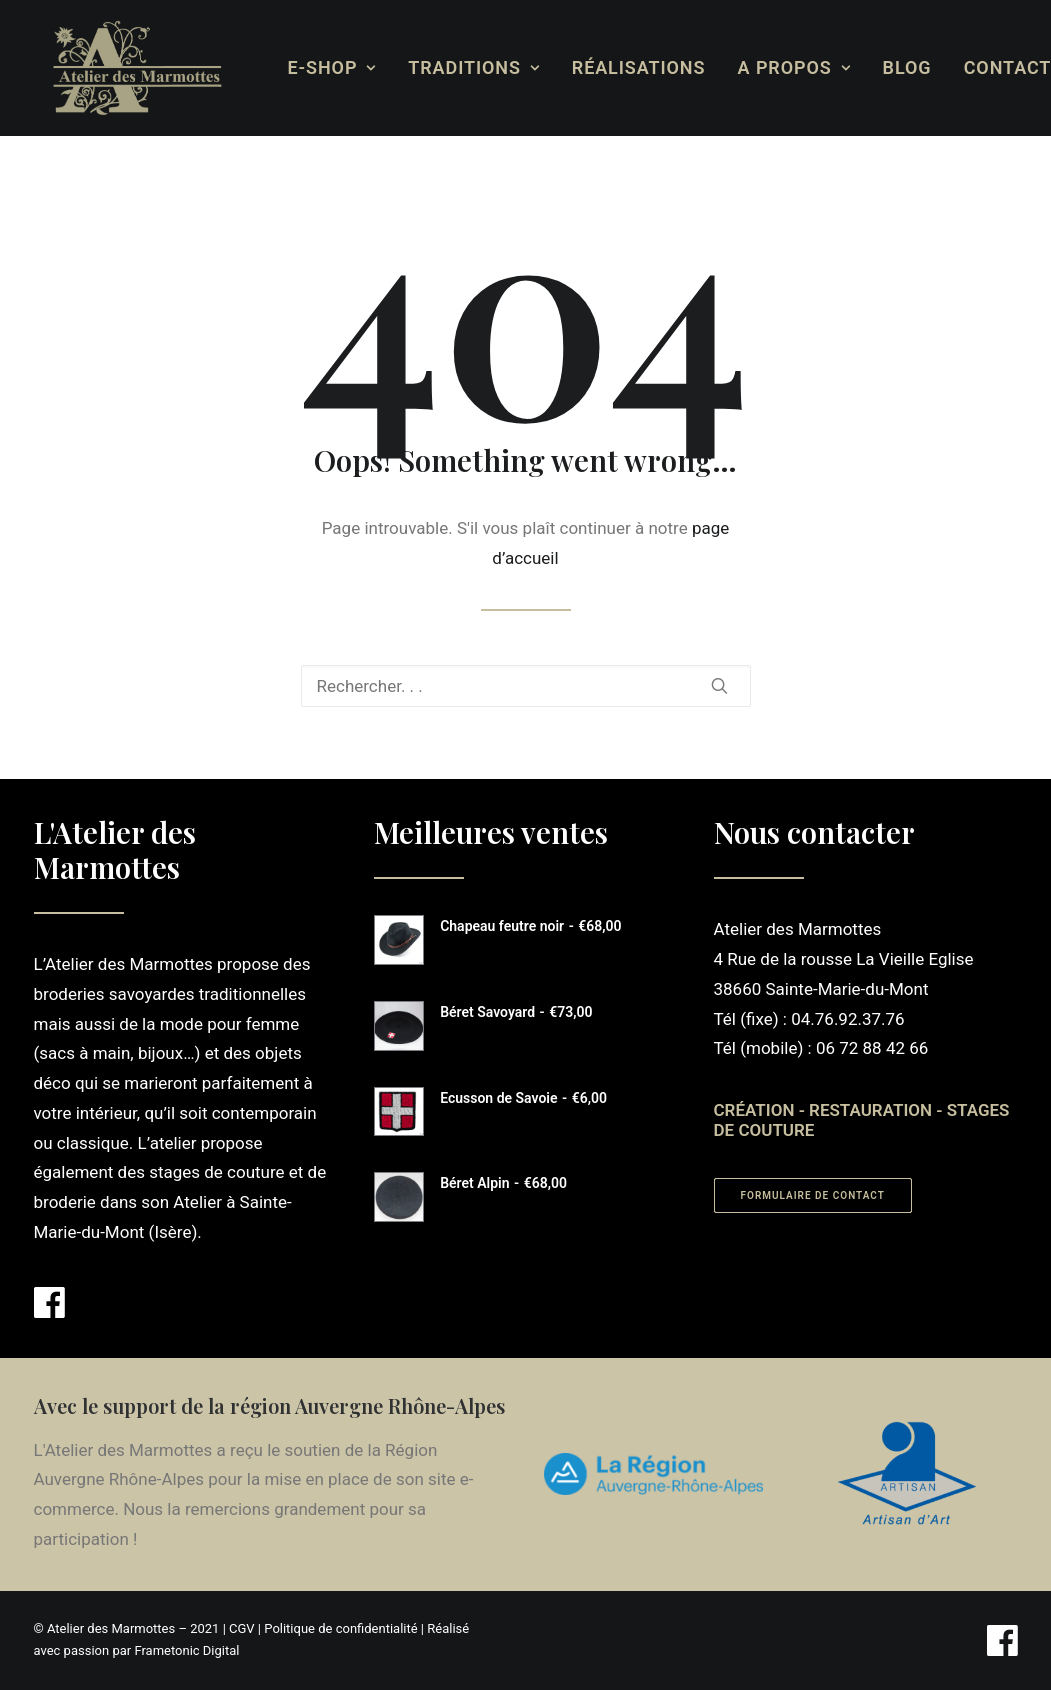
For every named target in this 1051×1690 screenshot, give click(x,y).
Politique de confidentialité (340, 1628)
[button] (719, 685)
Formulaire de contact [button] (813, 1195)
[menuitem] (316, 68)
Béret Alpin (503, 1183)
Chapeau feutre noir (530, 926)
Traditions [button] (457, 67)
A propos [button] (778, 67)
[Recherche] (526, 686)
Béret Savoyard (516, 1012)
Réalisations (623, 67)
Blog (891, 67)
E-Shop (316, 67)
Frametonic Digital (186, 1650)
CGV (242, 1628)
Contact (992, 67)
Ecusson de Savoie (523, 1098)
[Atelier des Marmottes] (121, 68)
